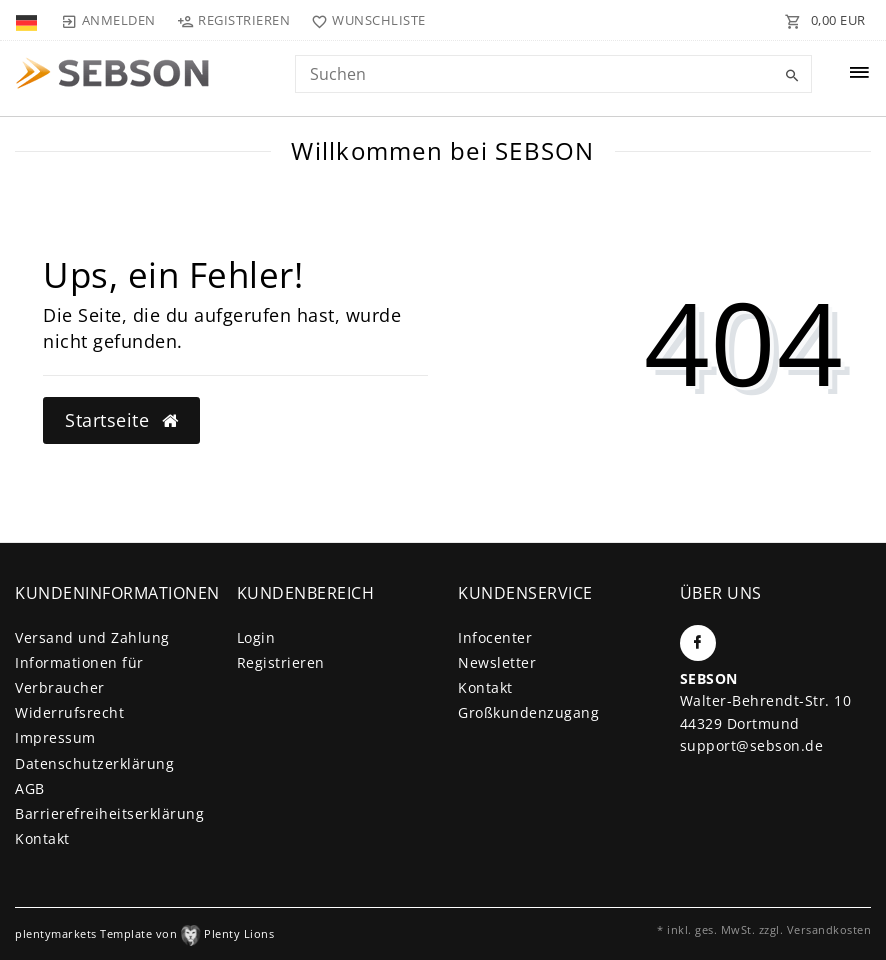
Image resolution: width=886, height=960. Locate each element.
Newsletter (497, 662)
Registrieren (281, 662)
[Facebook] (698, 643)
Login (256, 637)
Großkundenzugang (528, 712)
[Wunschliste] (364, 20)
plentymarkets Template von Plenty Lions (144, 933)
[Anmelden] (108, 20)
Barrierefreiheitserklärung (109, 813)
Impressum (55, 737)
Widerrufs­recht (69, 712)
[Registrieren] (234, 20)
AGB (30, 788)
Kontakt (42, 838)
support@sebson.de (752, 745)
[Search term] (553, 74)
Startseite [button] (121, 420)
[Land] (28, 20)
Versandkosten (829, 929)
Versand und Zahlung (92, 637)
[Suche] (792, 76)
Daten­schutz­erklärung (94, 763)
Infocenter (495, 637)
